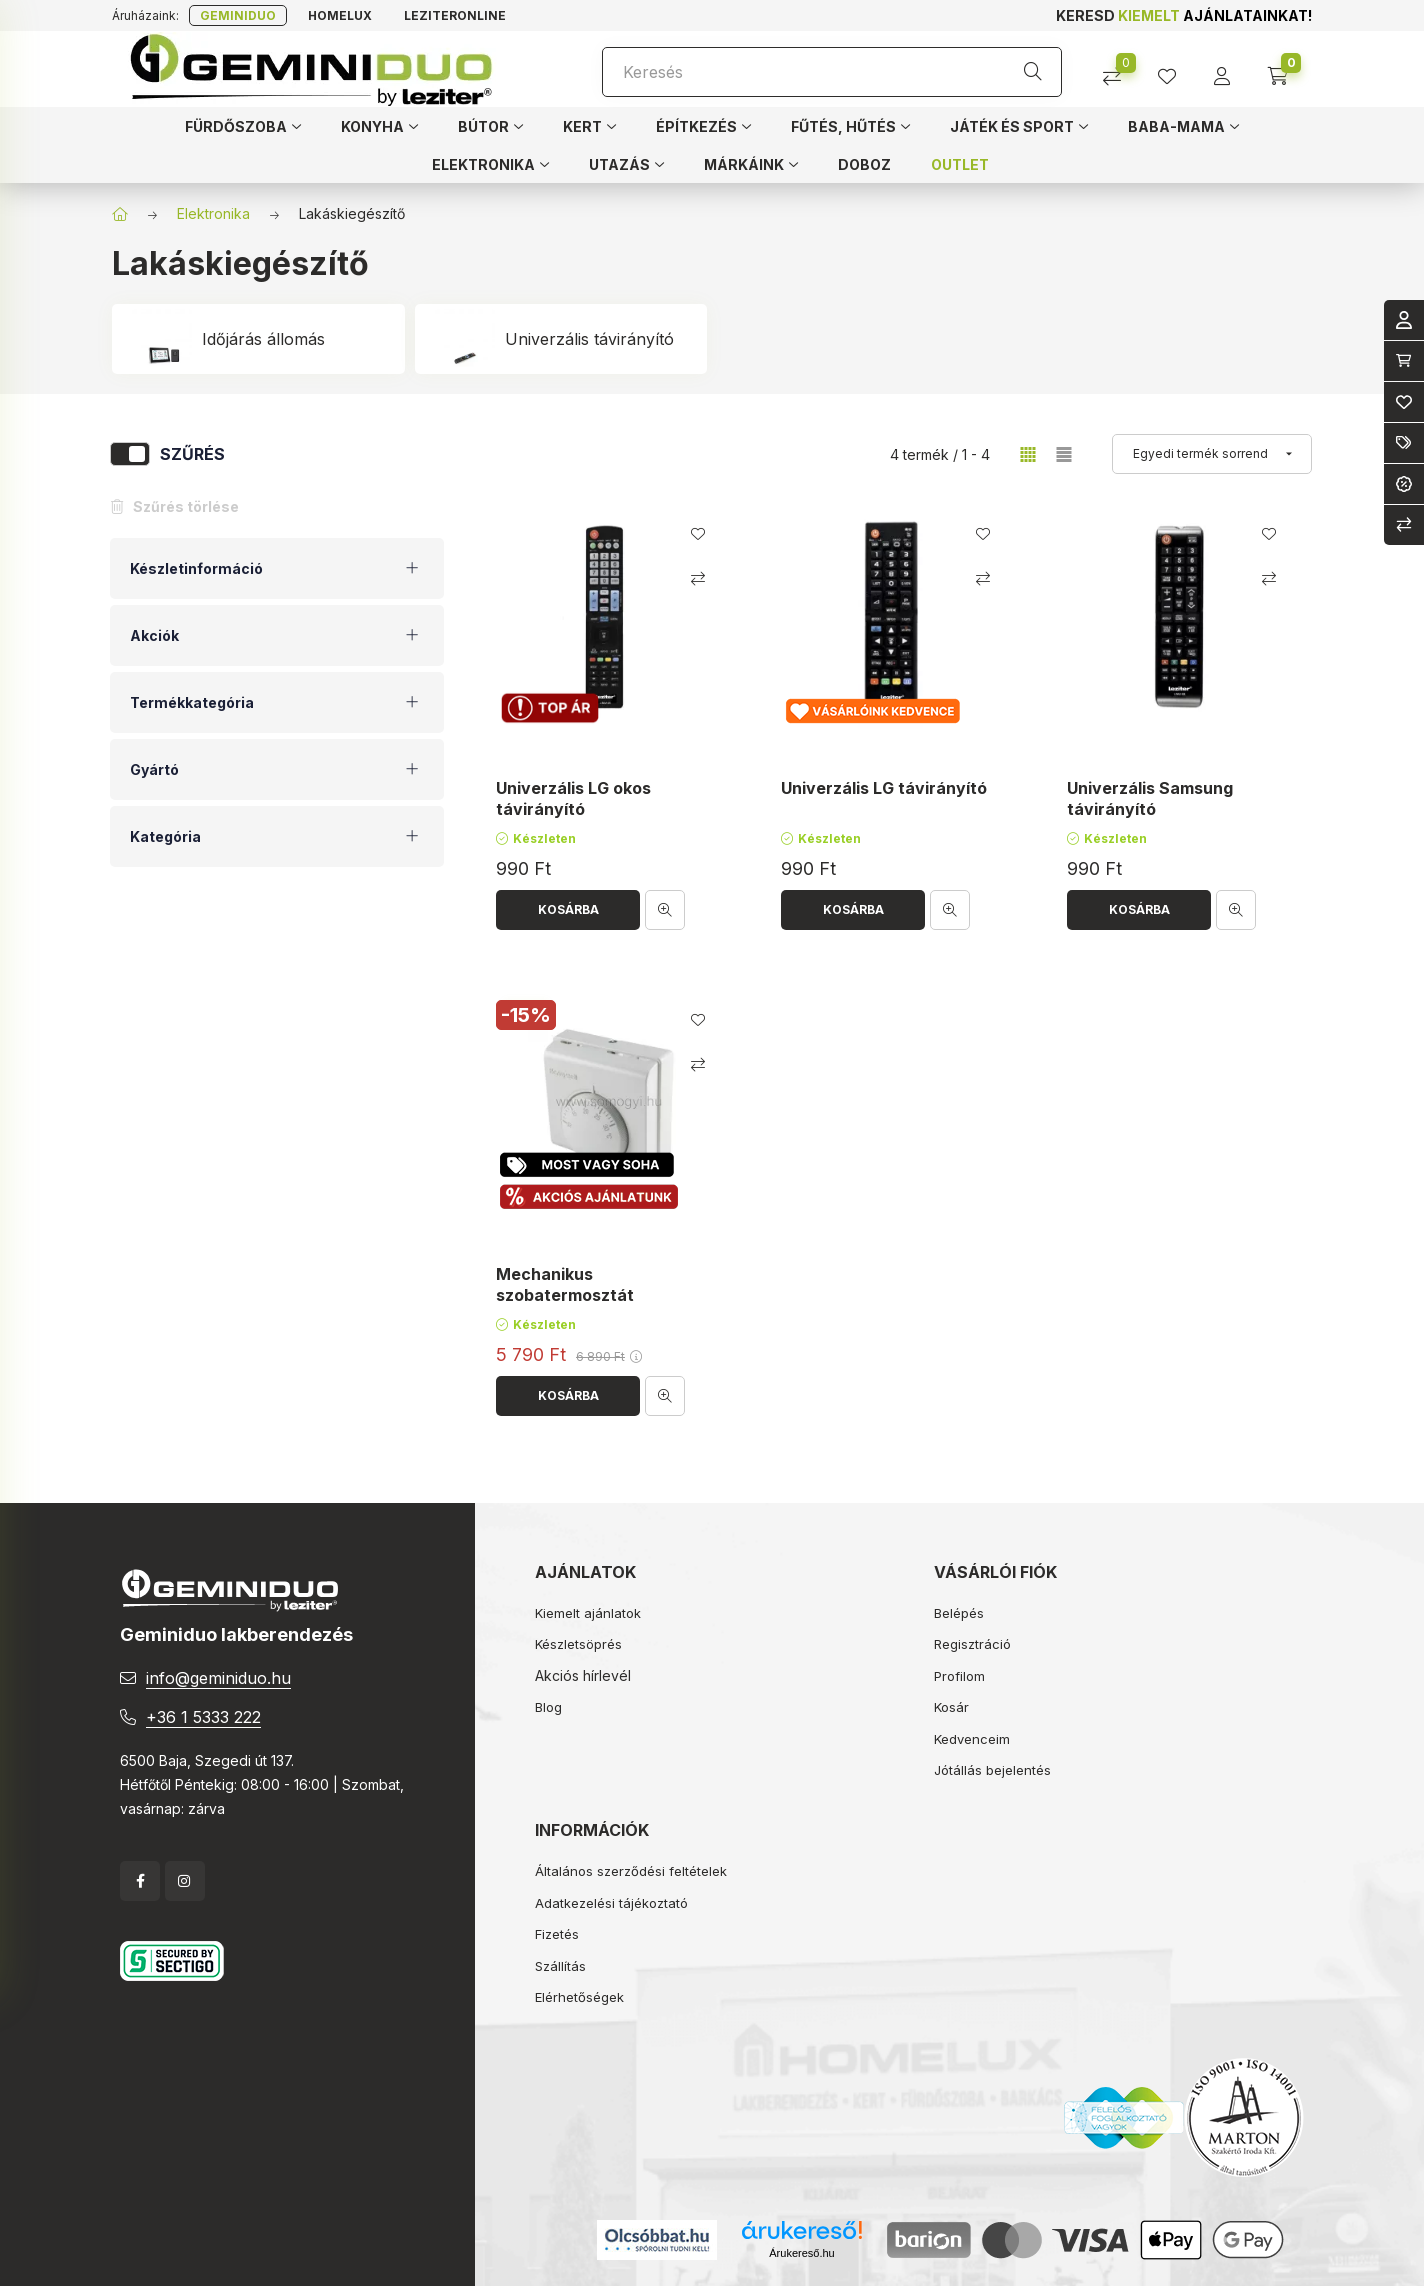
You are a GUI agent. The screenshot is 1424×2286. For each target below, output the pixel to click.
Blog (548, 1707)
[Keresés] (832, 72)
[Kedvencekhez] (698, 534)
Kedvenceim (972, 1739)
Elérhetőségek (579, 1997)
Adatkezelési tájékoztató (611, 1903)
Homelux (340, 15)
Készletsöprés (578, 1644)
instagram (185, 1881)
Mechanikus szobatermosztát (565, 1284)
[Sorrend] (1212, 454)
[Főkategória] (120, 214)
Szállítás (560, 1966)
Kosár (951, 1707)
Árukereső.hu (801, 2253)
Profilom (959, 1676)
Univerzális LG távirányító (884, 788)
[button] (243, 126)
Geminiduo (238, 15)
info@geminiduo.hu (218, 1678)
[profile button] (1174, 69)
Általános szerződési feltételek (631, 1871)
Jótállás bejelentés (992, 1770)
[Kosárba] (568, 910)
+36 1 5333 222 (203, 1717)
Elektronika (213, 213)
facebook (140, 1881)
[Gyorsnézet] (665, 910)
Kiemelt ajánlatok (588, 1613)
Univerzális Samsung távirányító (1150, 798)
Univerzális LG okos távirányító (573, 798)
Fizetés (557, 1934)
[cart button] (1284, 69)
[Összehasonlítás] (1119, 69)
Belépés (959, 1613)
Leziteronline (455, 15)
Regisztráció (972, 1644)
